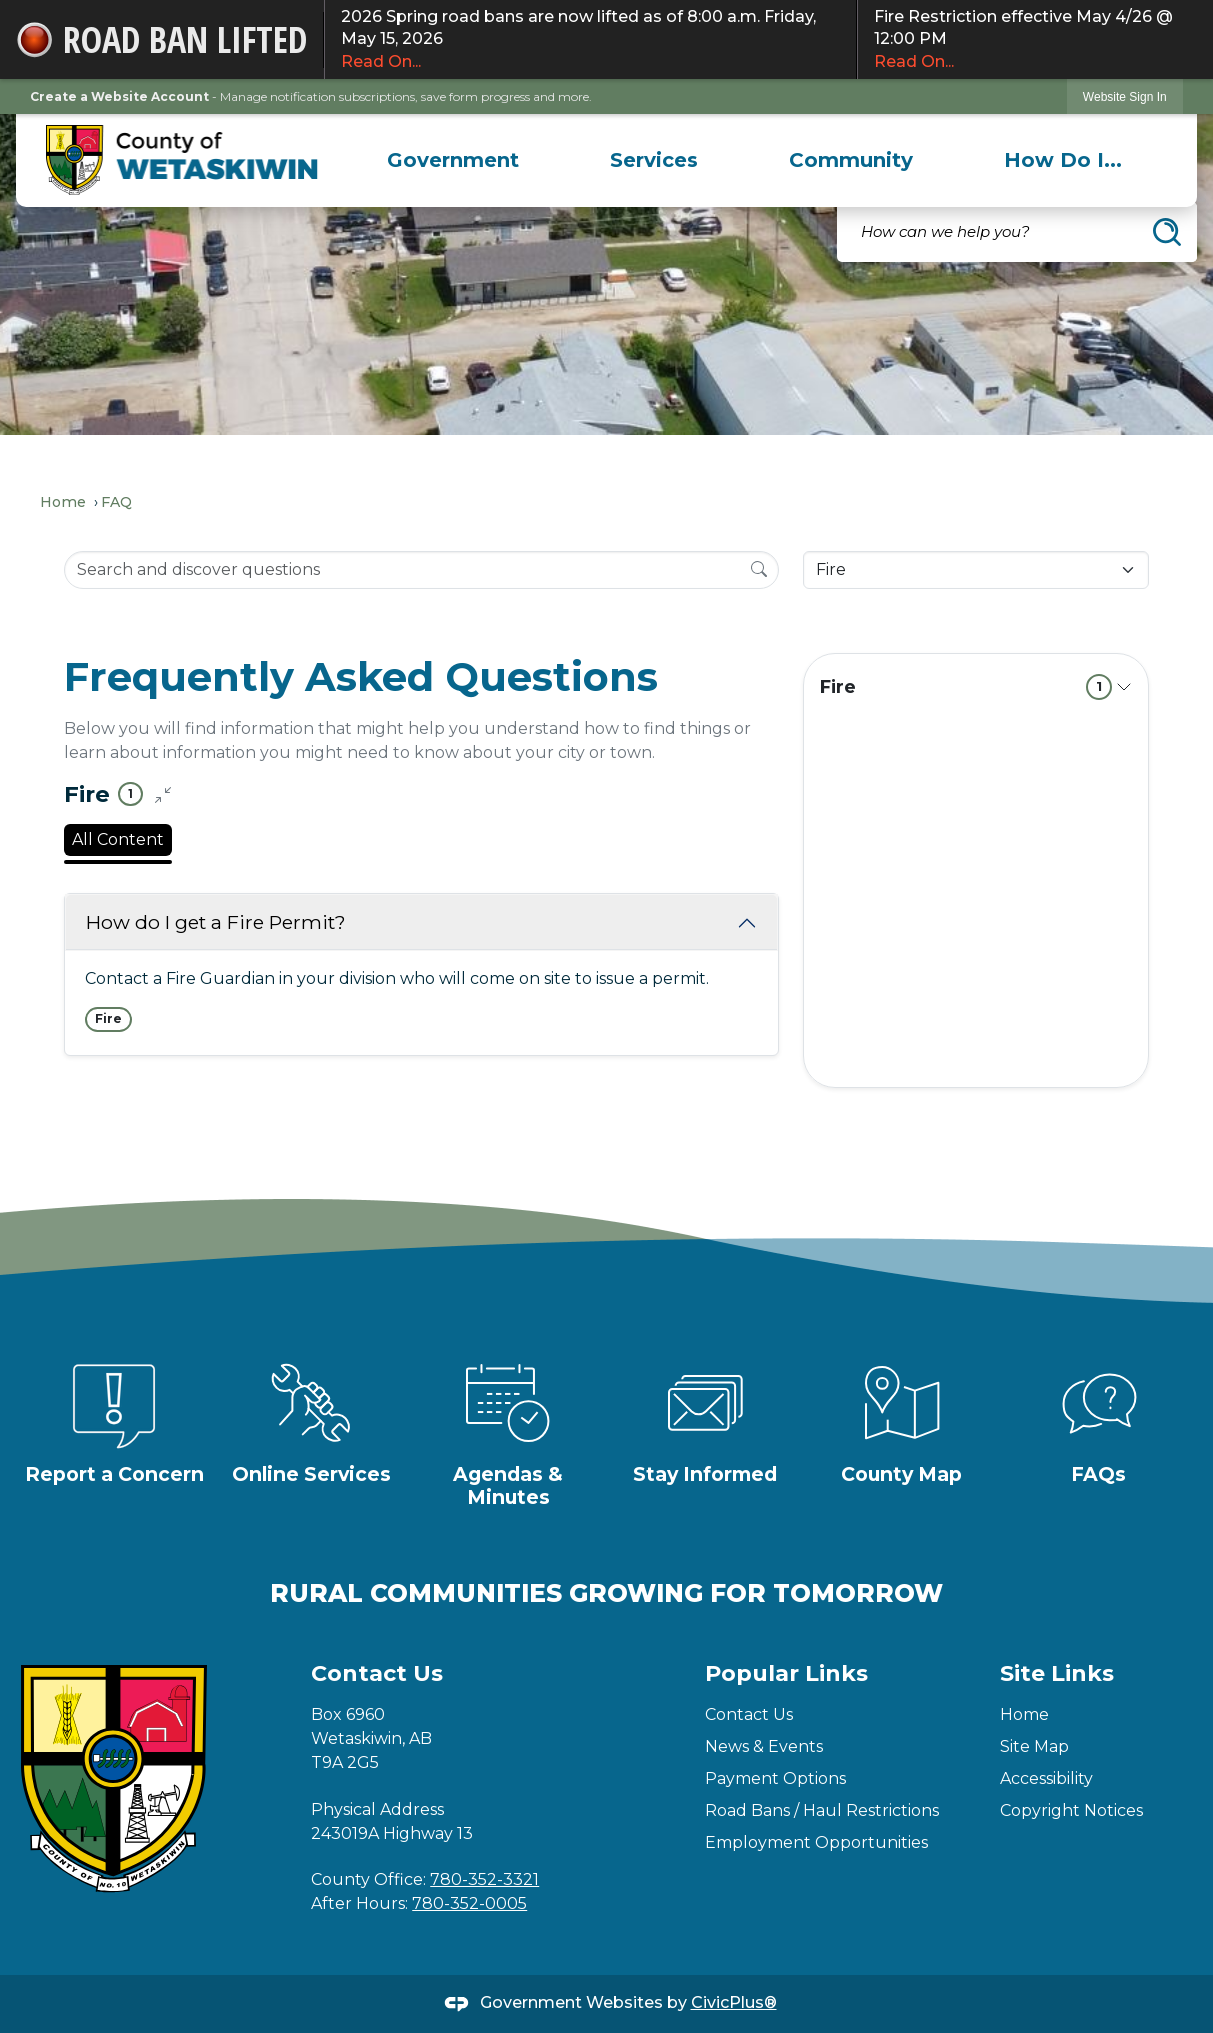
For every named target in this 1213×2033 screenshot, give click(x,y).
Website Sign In (1125, 97)
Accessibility (1046, 1778)
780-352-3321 (484, 1879)
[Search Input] (421, 570)
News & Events (764, 1746)
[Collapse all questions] (163, 794)
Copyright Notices (1071, 1810)
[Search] (759, 569)
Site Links (1057, 1673)
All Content (118, 839)
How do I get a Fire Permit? (216, 922)
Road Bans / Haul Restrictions (822, 1810)
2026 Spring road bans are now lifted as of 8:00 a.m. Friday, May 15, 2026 (590, 40)
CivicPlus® (734, 2002)
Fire (966, 687)
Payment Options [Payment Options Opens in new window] (775, 1778)
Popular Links (786, 1673)
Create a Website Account (119, 96)
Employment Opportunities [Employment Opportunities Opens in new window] (816, 1842)
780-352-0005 (469, 1903)
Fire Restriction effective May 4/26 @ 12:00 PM (1035, 40)
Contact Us (749, 1714)
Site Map (1034, 1746)
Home (63, 502)
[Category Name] (976, 570)
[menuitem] (452, 160)
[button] (1167, 232)
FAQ (116, 502)
